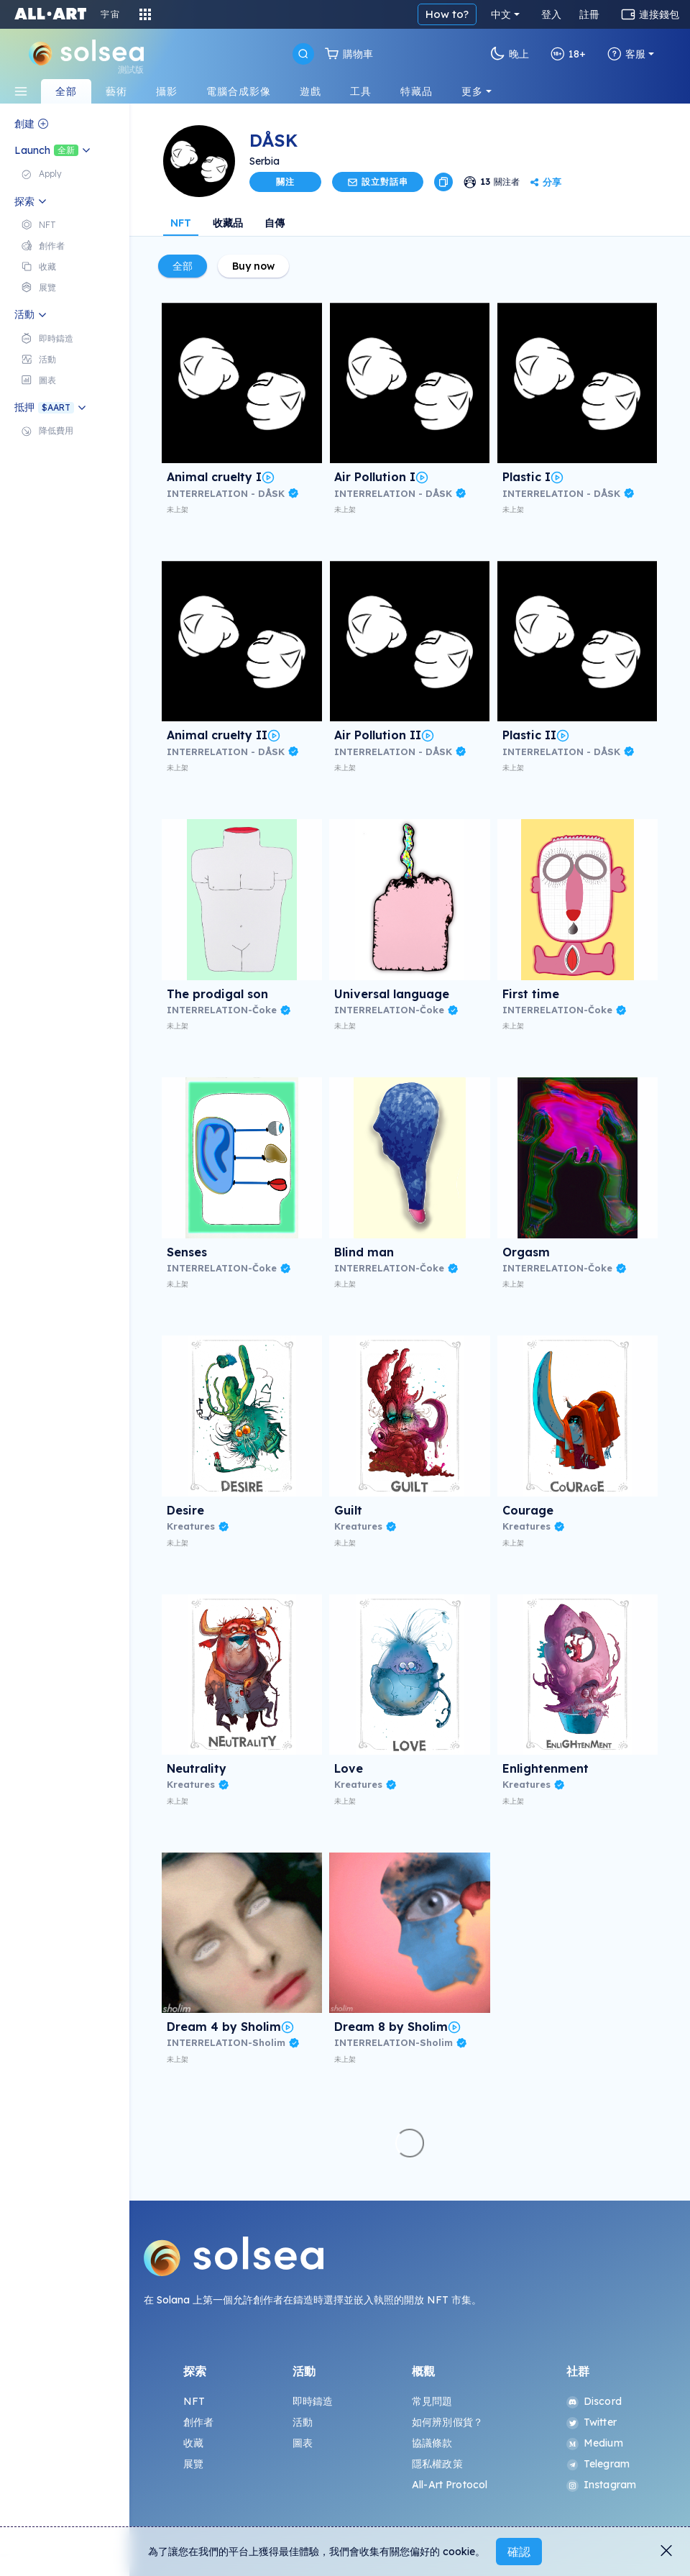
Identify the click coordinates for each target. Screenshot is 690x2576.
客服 (626, 54)
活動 (303, 2422)
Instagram (601, 2484)
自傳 (274, 222)
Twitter (591, 2422)
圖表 (303, 2442)
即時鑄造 (313, 2401)
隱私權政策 (437, 2463)
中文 (501, 14)
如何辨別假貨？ (447, 2422)
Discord (594, 2401)
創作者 (198, 2422)
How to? (447, 14)
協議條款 (432, 2442)
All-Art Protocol (449, 2484)
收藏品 (228, 222)
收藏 (193, 2442)
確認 (518, 2551)
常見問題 (432, 2401)
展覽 (193, 2463)
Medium (594, 2443)
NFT (180, 222)
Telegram (598, 2463)
